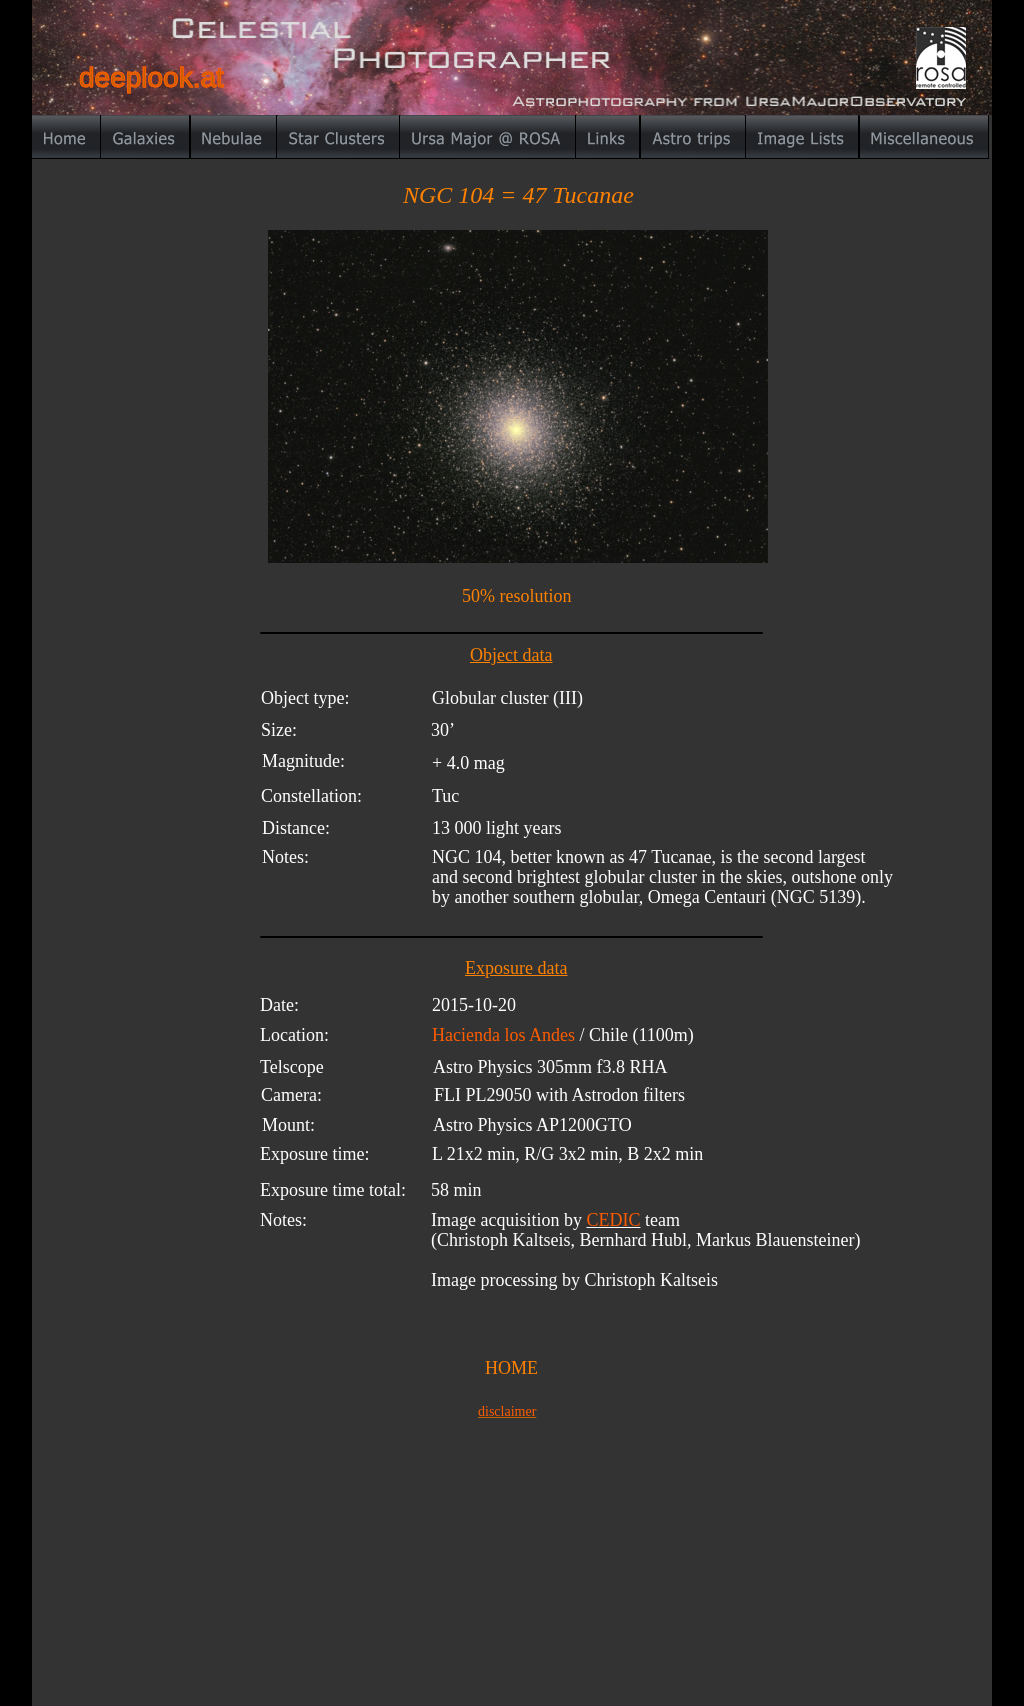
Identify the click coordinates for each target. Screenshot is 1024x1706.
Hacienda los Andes (505, 1035)
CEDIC (613, 1220)
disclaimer (507, 1411)
